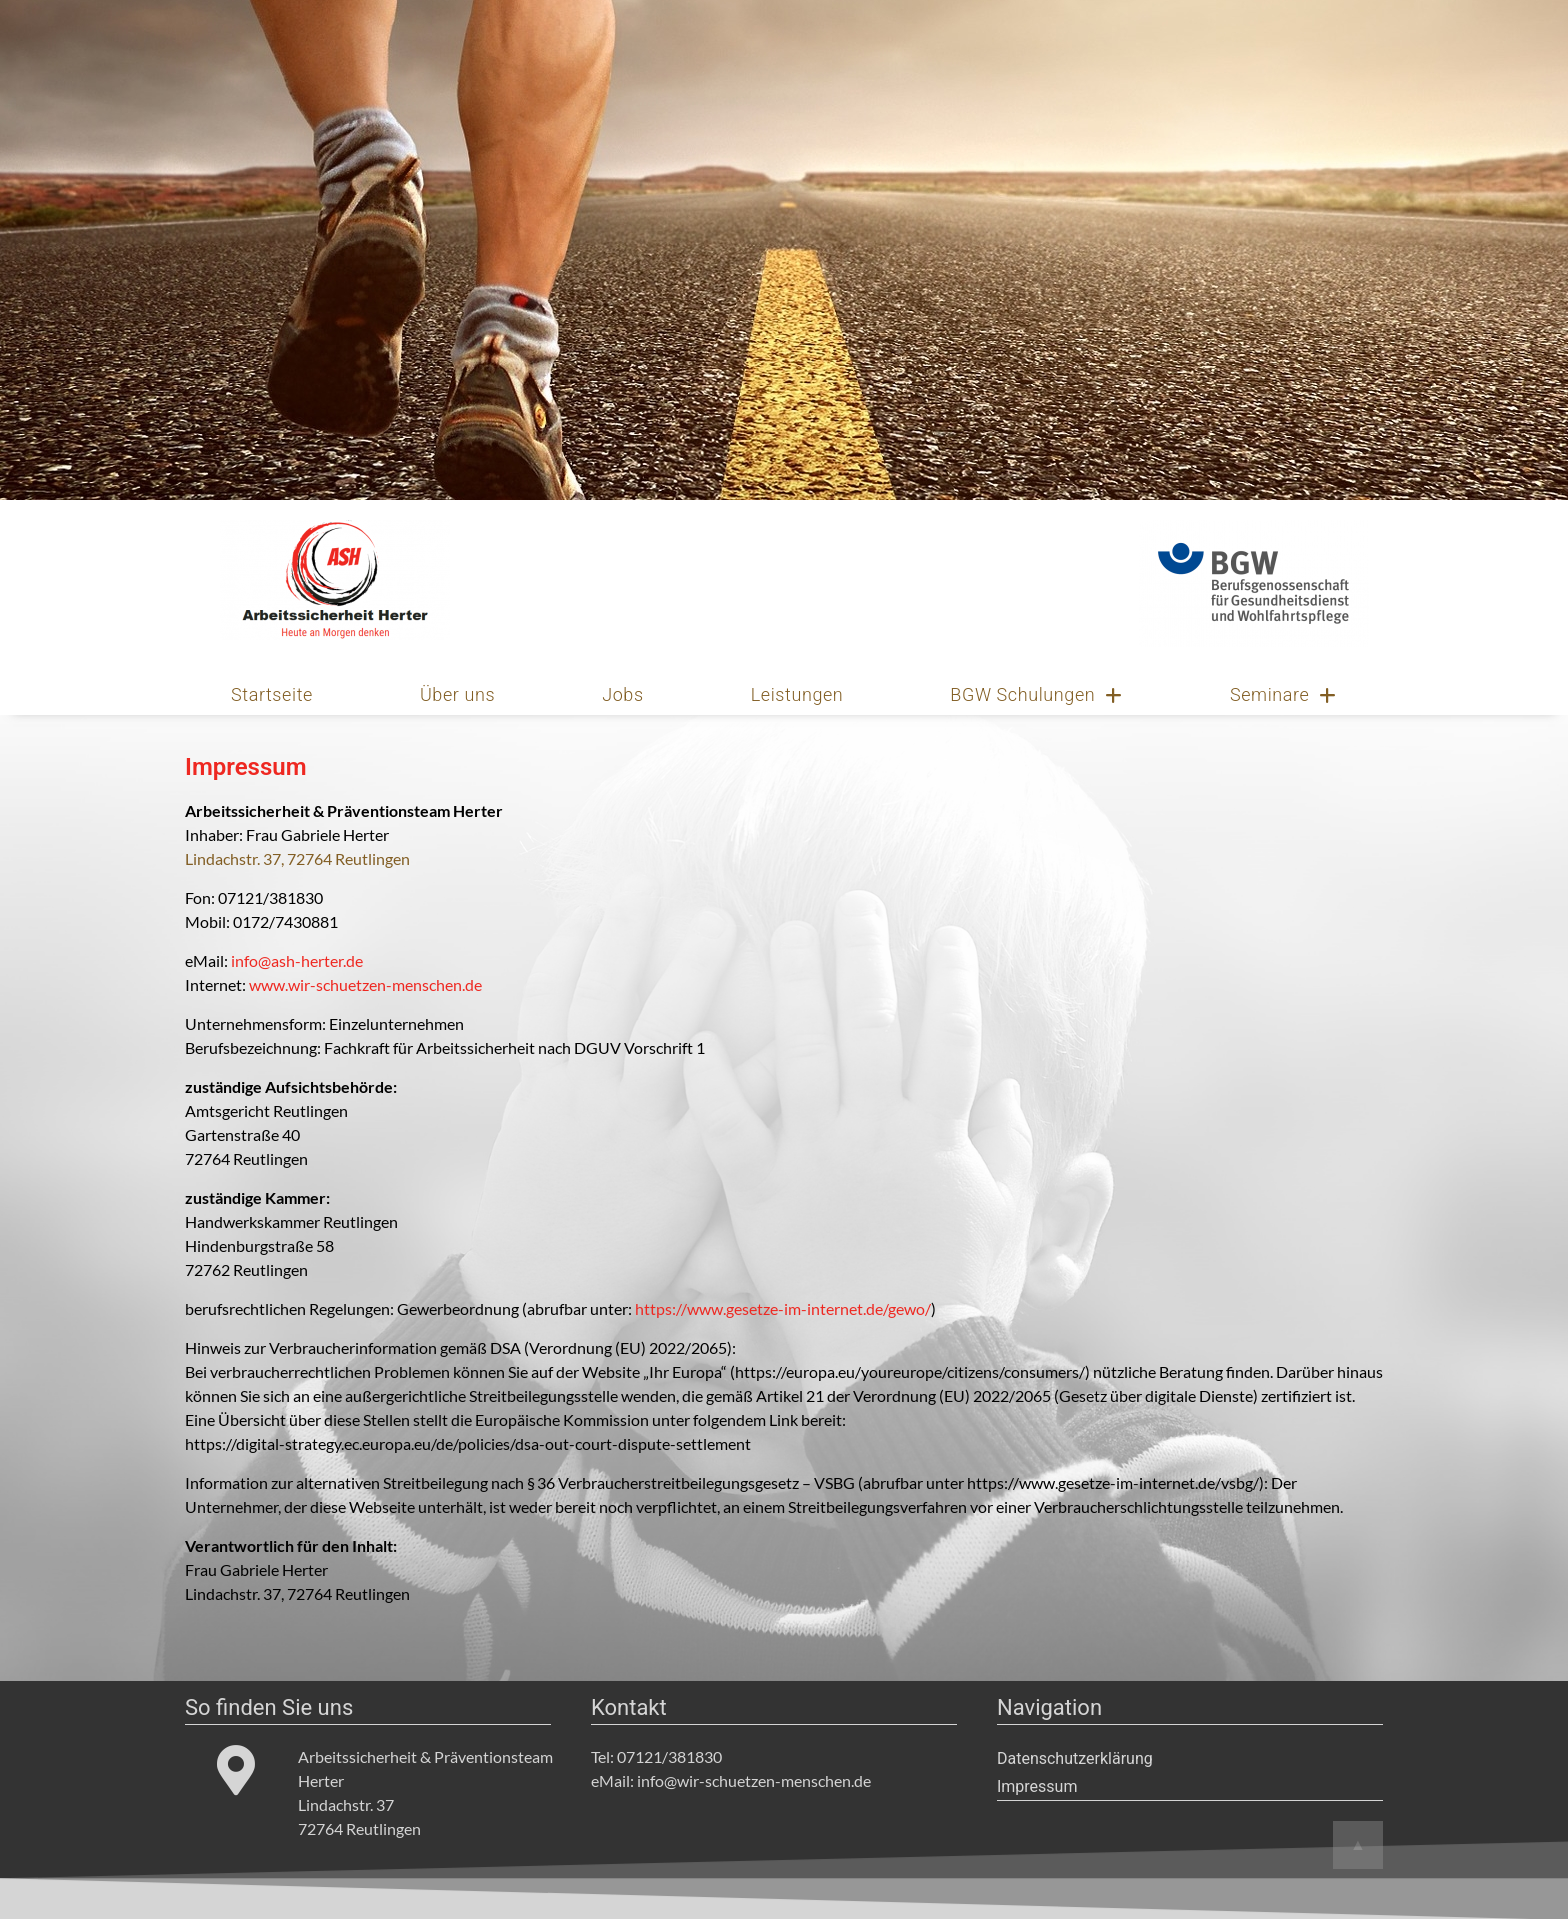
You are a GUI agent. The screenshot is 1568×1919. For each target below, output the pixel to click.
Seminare (1283, 695)
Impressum (1037, 1786)
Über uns (457, 694)
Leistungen (797, 694)
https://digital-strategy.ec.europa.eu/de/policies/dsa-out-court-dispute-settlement (468, 1443)
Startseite (272, 694)
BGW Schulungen (1036, 695)
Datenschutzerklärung (1075, 1758)
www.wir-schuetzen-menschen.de (365, 984)
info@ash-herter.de (297, 960)
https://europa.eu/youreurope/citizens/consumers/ (910, 1371)
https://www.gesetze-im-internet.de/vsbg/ (1113, 1482)
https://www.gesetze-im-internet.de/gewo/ (783, 1308)
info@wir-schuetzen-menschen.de (754, 1780)
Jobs (623, 694)
